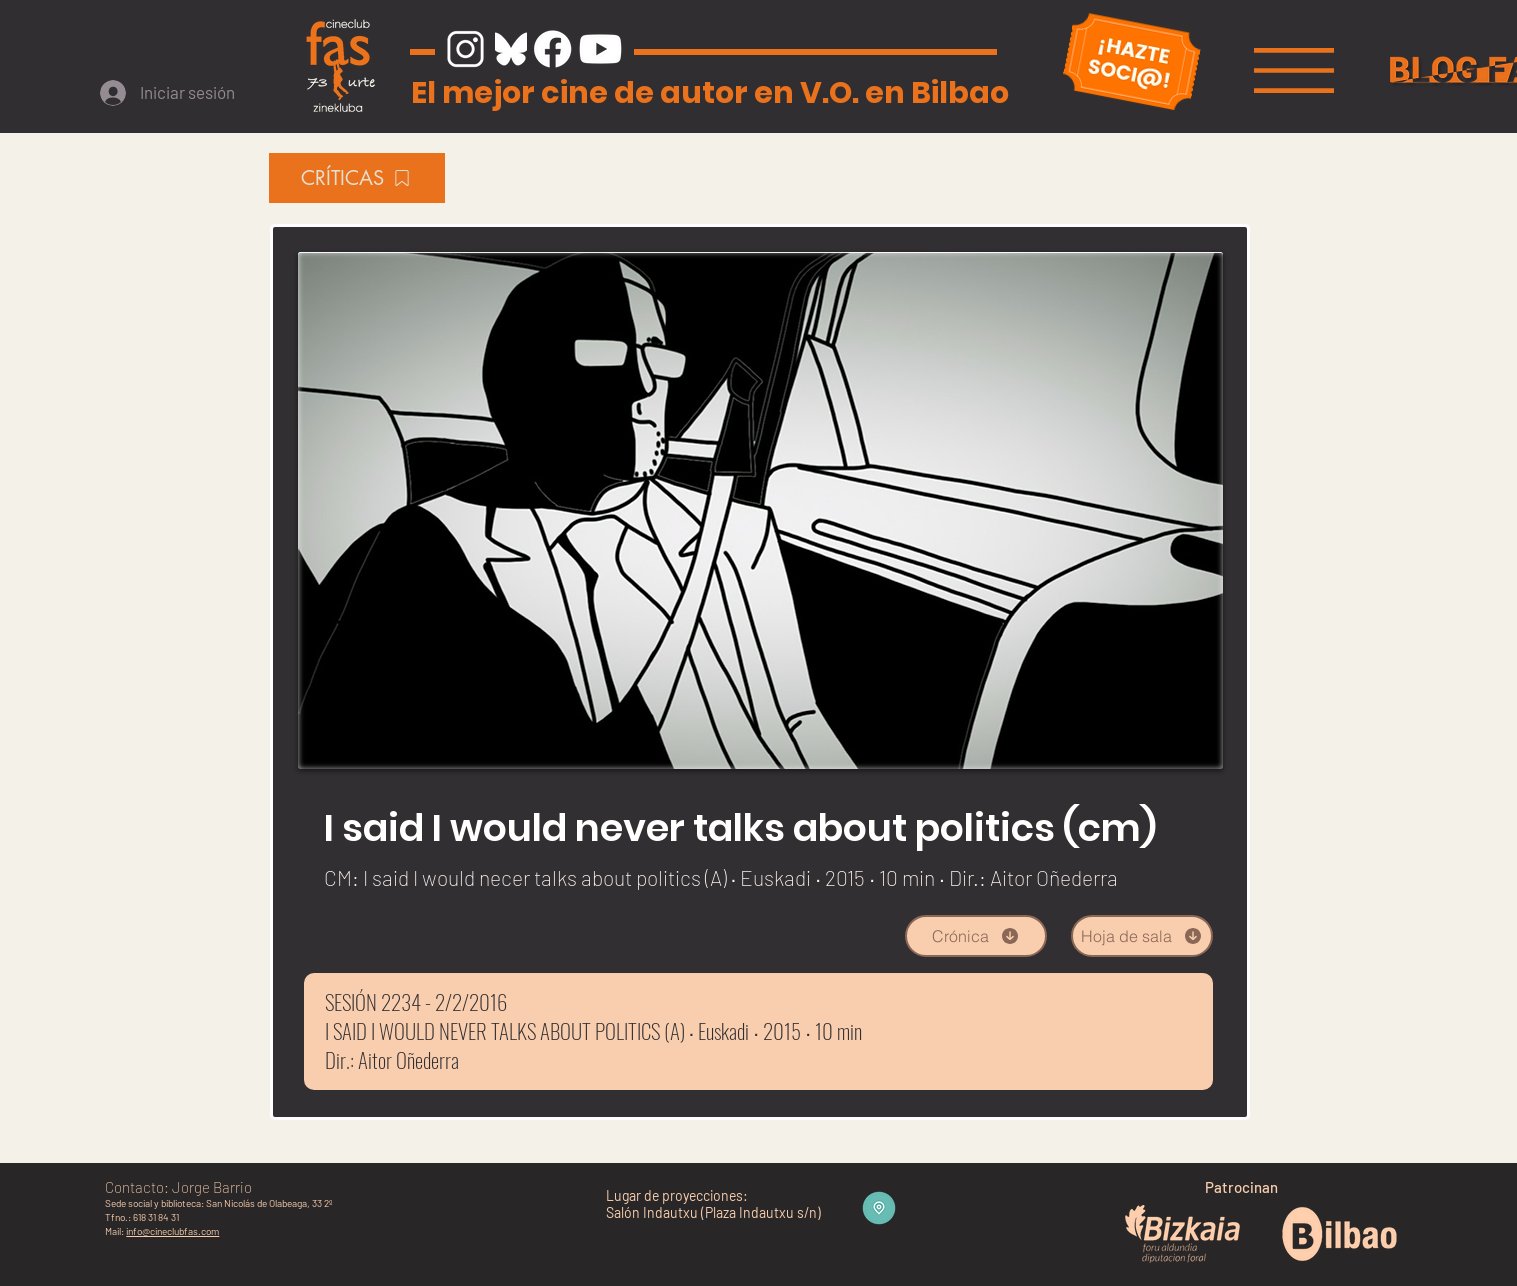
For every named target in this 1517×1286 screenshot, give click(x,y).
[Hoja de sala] (1142, 936)
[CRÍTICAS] (357, 178)
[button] (1294, 70)
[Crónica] (976, 936)
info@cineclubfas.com (172, 1231)
